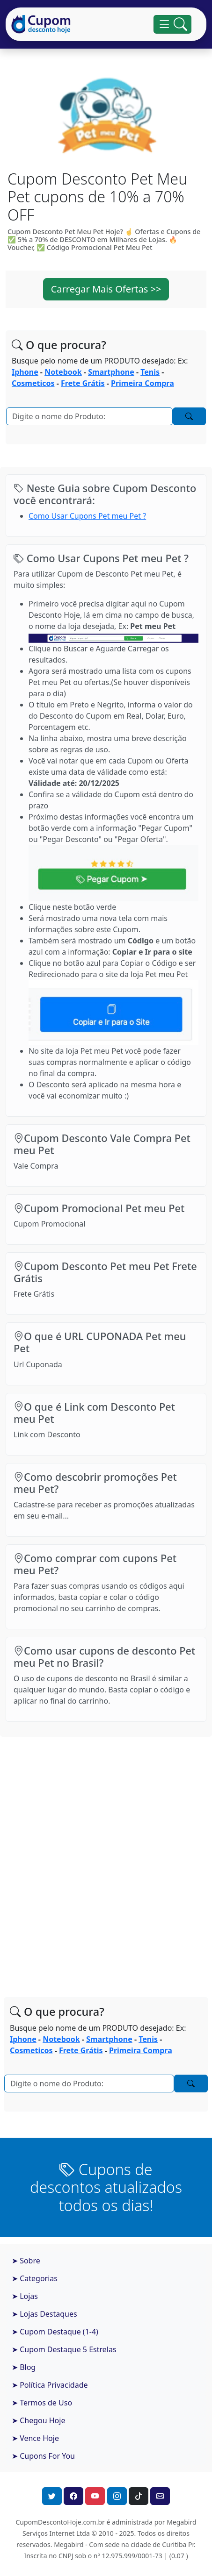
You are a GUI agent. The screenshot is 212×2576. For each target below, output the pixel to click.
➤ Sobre (26, 2260)
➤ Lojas (25, 2296)
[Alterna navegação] (172, 24)
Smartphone (111, 372)
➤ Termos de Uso (42, 2403)
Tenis (150, 372)
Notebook (63, 372)
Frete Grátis (83, 383)
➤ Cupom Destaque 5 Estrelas (64, 2349)
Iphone (25, 372)
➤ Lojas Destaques (44, 2314)
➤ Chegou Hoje (38, 2420)
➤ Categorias (35, 2278)
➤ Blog (24, 2367)
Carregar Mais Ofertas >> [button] (106, 289)
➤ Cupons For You (43, 2456)
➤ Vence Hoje (35, 2438)
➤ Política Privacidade (50, 2385)
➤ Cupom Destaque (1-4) (55, 2331)
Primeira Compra (142, 383)
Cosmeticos (33, 383)
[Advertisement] (106, 1857)
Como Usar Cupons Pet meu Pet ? (87, 516)
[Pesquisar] (89, 416)
